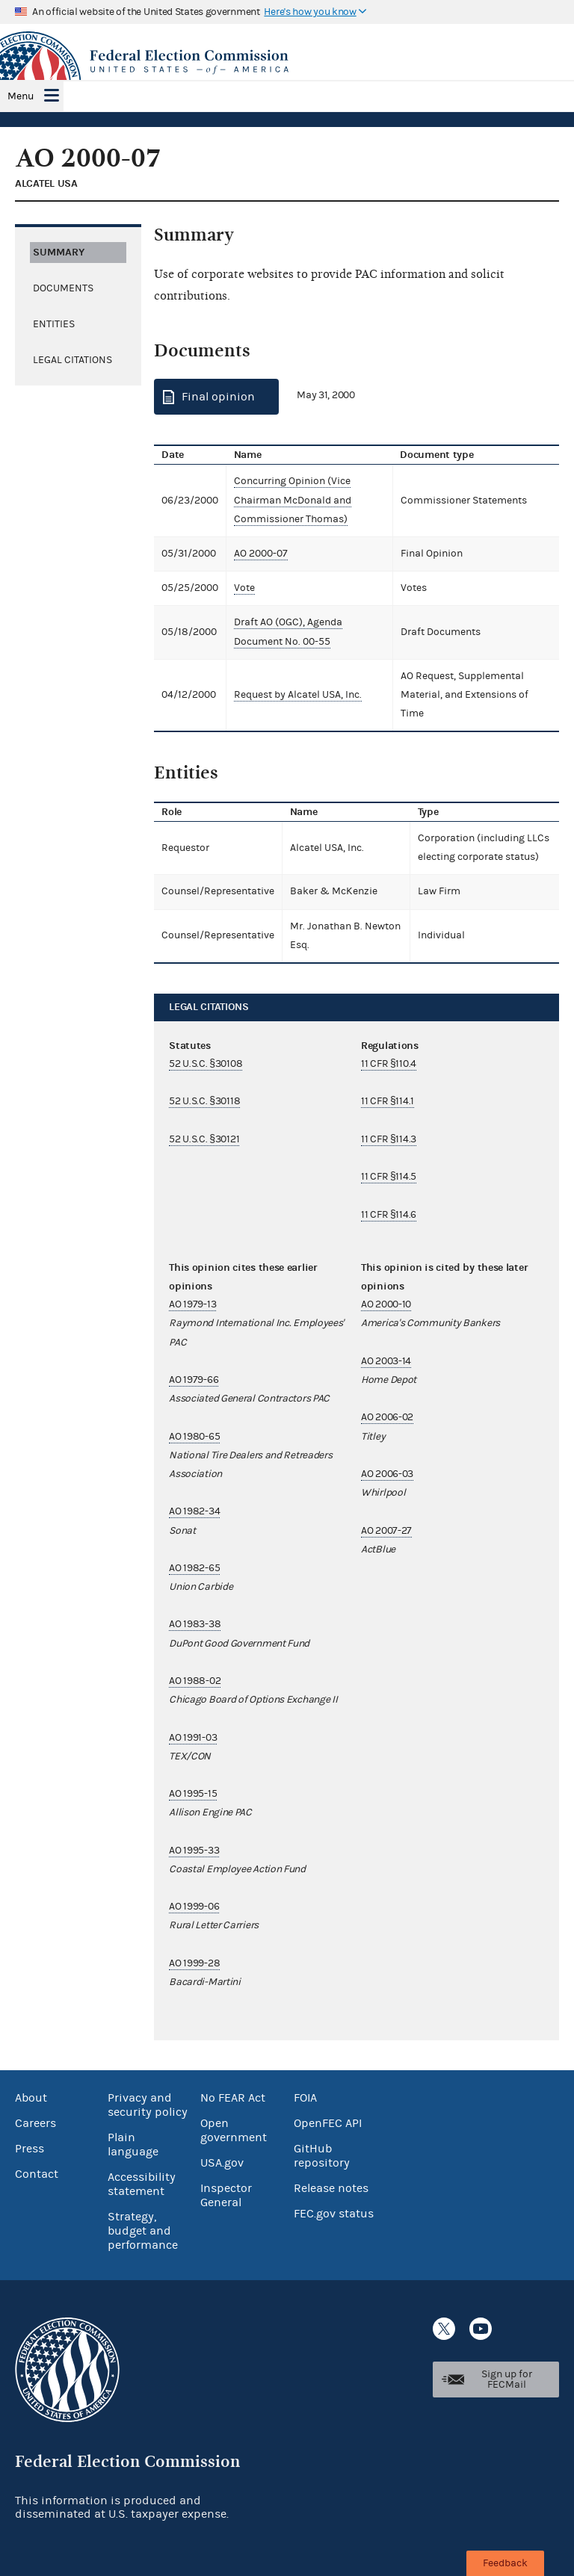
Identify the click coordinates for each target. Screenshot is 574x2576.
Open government (233, 2130)
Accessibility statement (142, 2184)
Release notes (331, 2188)
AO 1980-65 (194, 1437)
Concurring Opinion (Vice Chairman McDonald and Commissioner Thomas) (292, 499)
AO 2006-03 (387, 1474)
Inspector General (226, 2195)
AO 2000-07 (261, 554)
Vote (244, 588)
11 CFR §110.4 (388, 1064)
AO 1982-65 (194, 1568)
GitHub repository (322, 2156)
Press (29, 2148)
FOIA (305, 2098)
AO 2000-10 (386, 1304)
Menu (20, 96)
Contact (36, 2174)
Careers (35, 2123)
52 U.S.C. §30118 (204, 1101)
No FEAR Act (232, 2098)
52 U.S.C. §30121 (204, 1139)
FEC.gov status (334, 2213)
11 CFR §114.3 (388, 1139)
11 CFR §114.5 (388, 1177)
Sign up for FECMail (506, 2379)
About (31, 2098)
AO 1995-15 (193, 1794)
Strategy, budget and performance (143, 2231)
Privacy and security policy (148, 2105)
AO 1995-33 (194, 1851)
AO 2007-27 (386, 1531)
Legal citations (72, 360)
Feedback (505, 2563)
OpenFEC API (328, 2123)
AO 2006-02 (387, 1417)
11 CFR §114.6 (388, 1215)
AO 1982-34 (194, 1511)
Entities (54, 324)
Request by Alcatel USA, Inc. (298, 695)
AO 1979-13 (192, 1304)
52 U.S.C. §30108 (205, 1064)
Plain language (133, 2144)
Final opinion (218, 396)
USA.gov (222, 2163)
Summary (58, 252)
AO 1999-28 (194, 1963)
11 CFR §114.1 (387, 1101)
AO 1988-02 (194, 1681)
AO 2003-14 (386, 1361)
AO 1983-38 (194, 1624)
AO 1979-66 (193, 1380)
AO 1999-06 (194, 1907)
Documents (63, 288)
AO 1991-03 (193, 1738)
